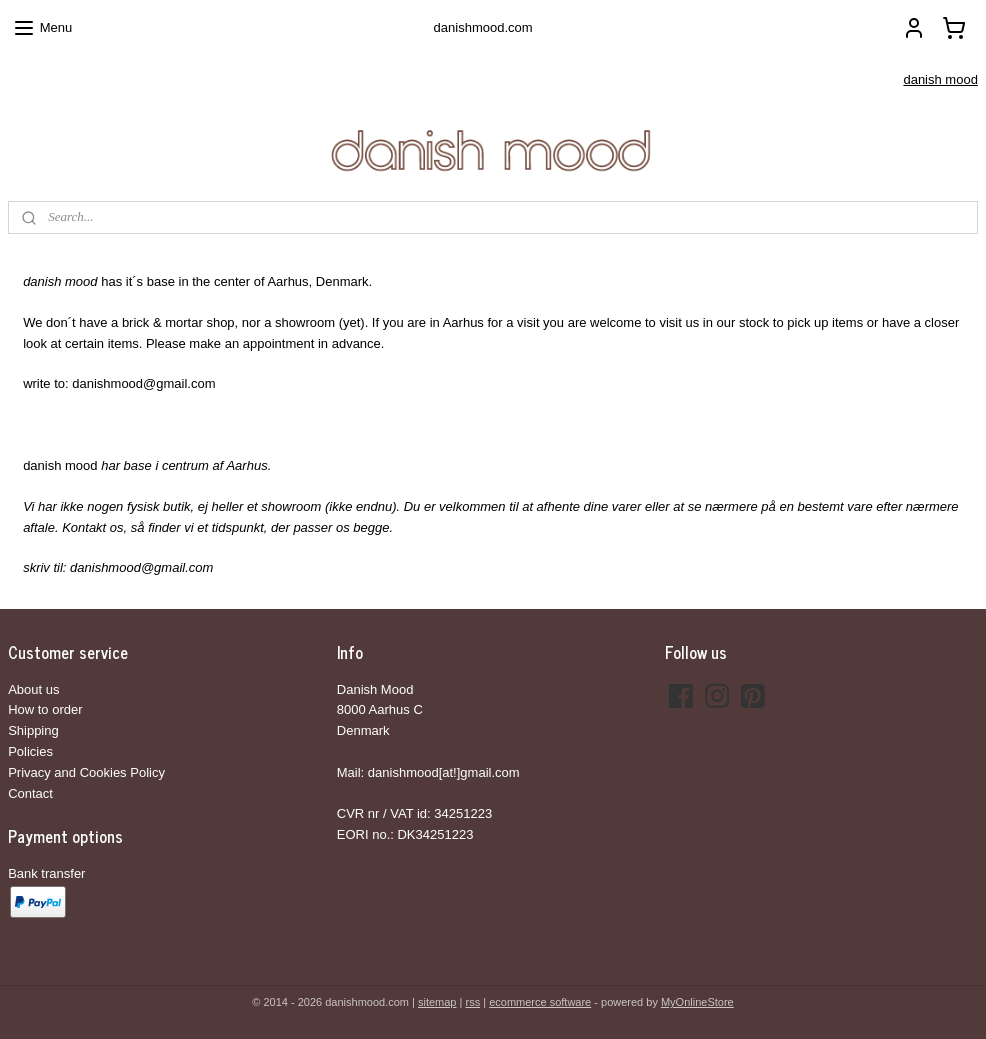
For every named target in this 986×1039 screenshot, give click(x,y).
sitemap (437, 1002)
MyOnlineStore (697, 1002)
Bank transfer (46, 873)
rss (472, 1002)
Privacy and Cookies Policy (86, 772)
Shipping (33, 730)
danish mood (940, 79)
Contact (30, 793)
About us (33, 689)
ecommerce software (540, 1002)
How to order (45, 709)
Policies (30, 751)
